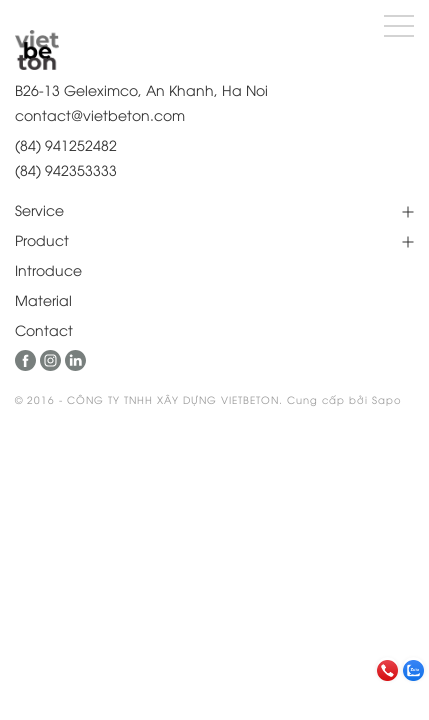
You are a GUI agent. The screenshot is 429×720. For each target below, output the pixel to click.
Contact (44, 329)
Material (43, 299)
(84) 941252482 (66, 144)
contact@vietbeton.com (100, 114)
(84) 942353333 (66, 169)
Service (39, 209)
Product (42, 239)
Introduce (48, 269)
